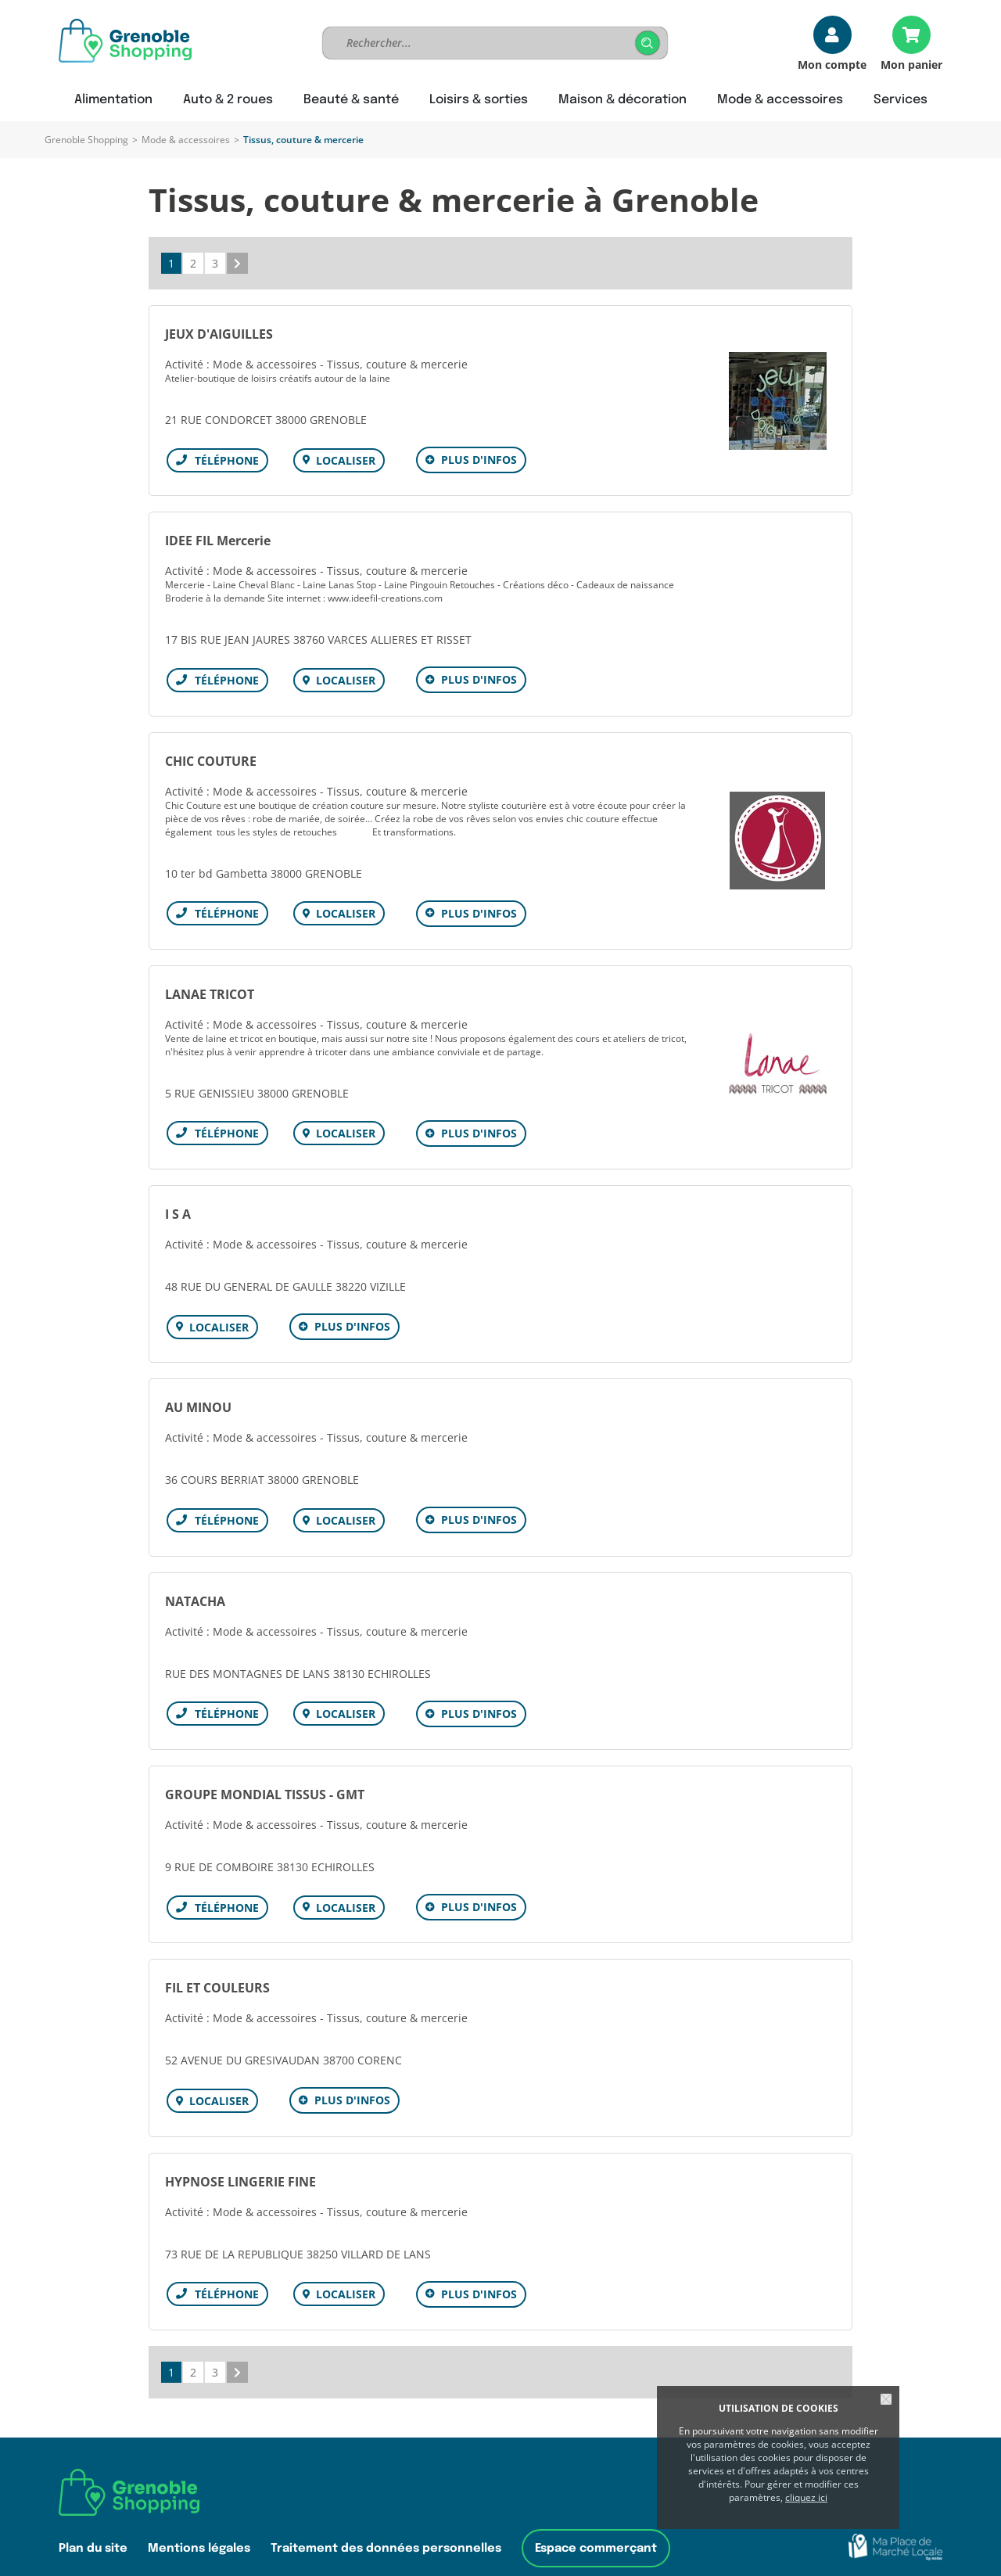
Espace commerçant (596, 2522)
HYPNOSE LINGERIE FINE (240, 2158)
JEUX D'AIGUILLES (219, 334)
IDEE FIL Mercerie (218, 538)
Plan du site (93, 2522)
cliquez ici (806, 2497)
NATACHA (195, 1585)
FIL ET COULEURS (217, 1967)
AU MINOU (198, 1394)
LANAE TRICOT (209, 986)
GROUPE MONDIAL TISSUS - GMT (264, 1776)
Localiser (342, 460)
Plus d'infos (476, 459)
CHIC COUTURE (211, 755)
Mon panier (911, 63)
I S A (178, 1204)
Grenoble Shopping (86, 139)
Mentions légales (199, 2522)
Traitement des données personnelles (386, 2522)
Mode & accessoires (186, 139)
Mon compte (832, 63)
